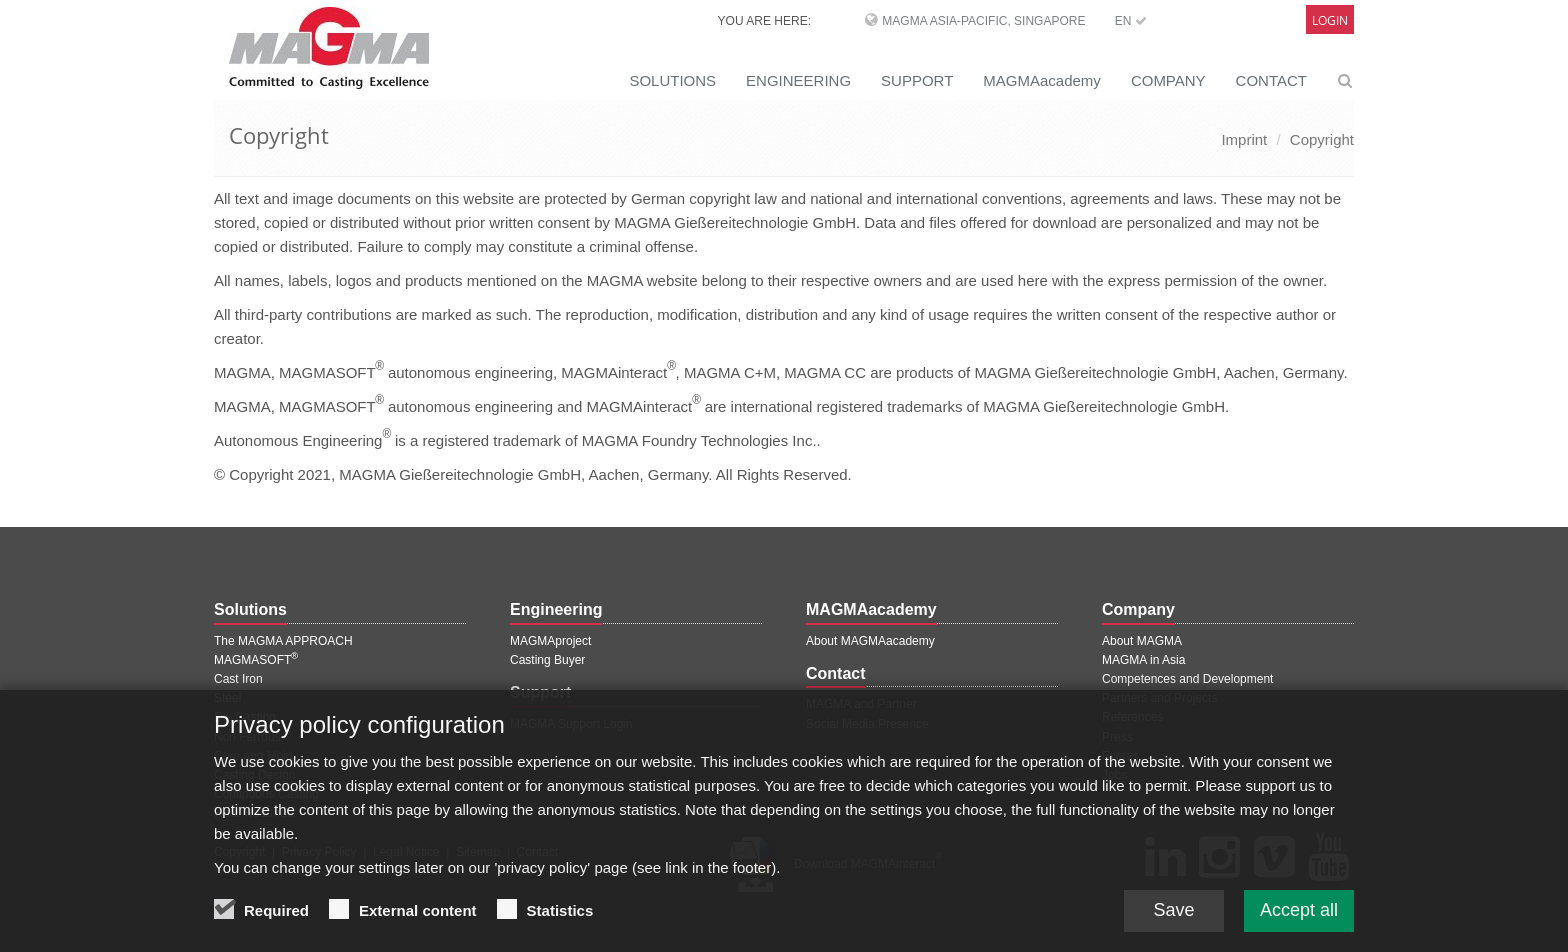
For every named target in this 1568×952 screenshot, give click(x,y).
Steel (227, 698)
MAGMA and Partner (861, 704)
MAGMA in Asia (1143, 660)
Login (1330, 20)
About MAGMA (1142, 641)
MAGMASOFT (256, 660)
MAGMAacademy (1042, 80)
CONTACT (1271, 80)
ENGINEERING (798, 80)
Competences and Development (1187, 679)
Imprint (1244, 139)
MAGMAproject (550, 641)
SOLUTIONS (672, 80)
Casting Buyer (547, 660)
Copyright (1322, 139)
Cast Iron (238, 679)
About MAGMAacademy (870, 641)
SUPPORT (917, 80)
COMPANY (1168, 80)
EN (1131, 21)
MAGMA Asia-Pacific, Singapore (983, 21)
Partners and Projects (1159, 698)
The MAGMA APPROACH (283, 641)
